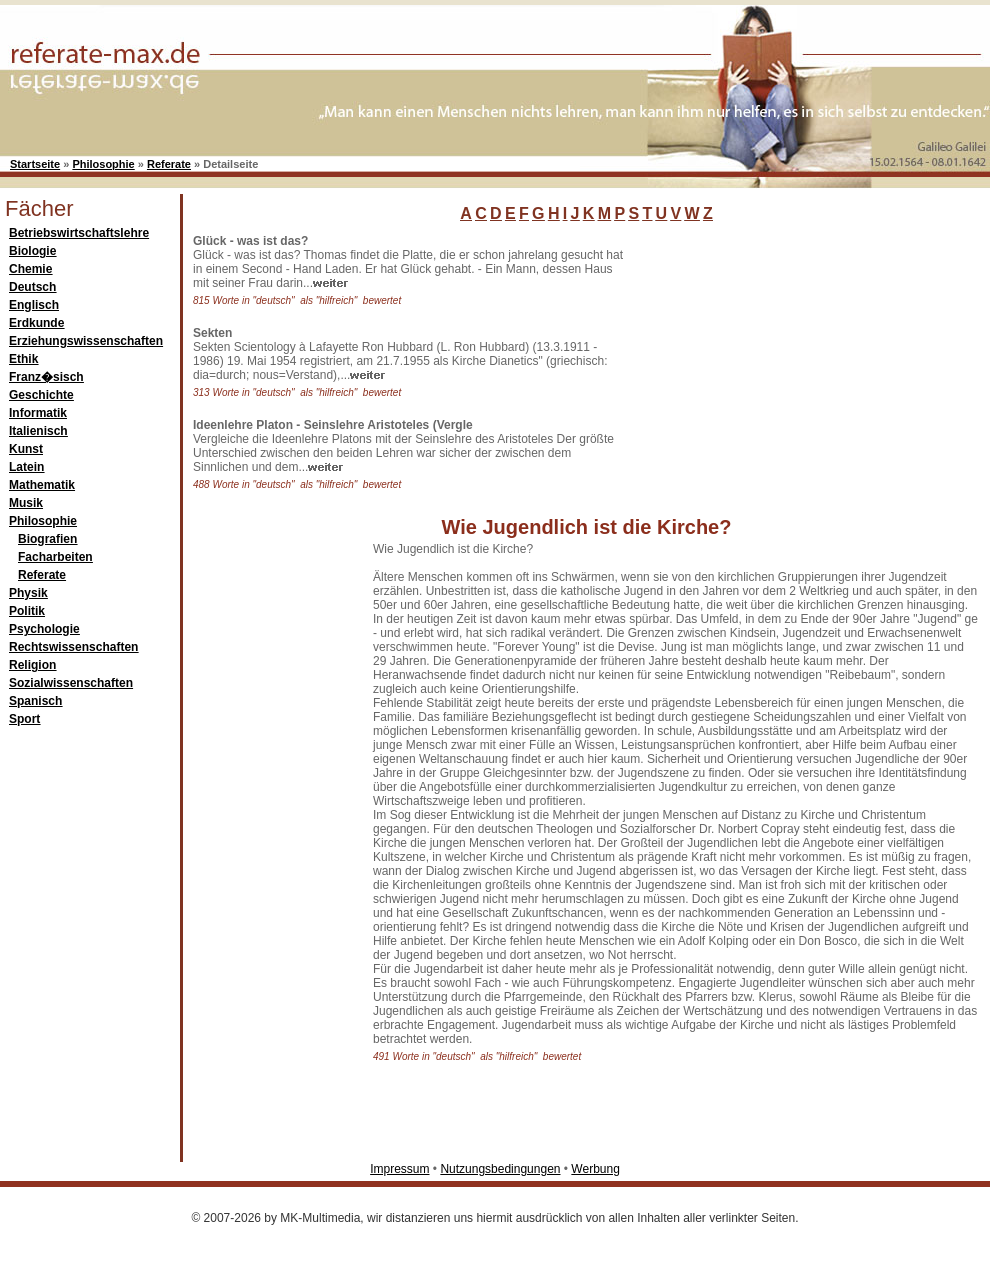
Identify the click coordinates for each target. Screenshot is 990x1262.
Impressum (399, 1169)
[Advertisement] (780, 359)
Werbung (595, 1169)
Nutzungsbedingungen (500, 1169)
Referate (169, 164)
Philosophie (103, 164)
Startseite (35, 164)
